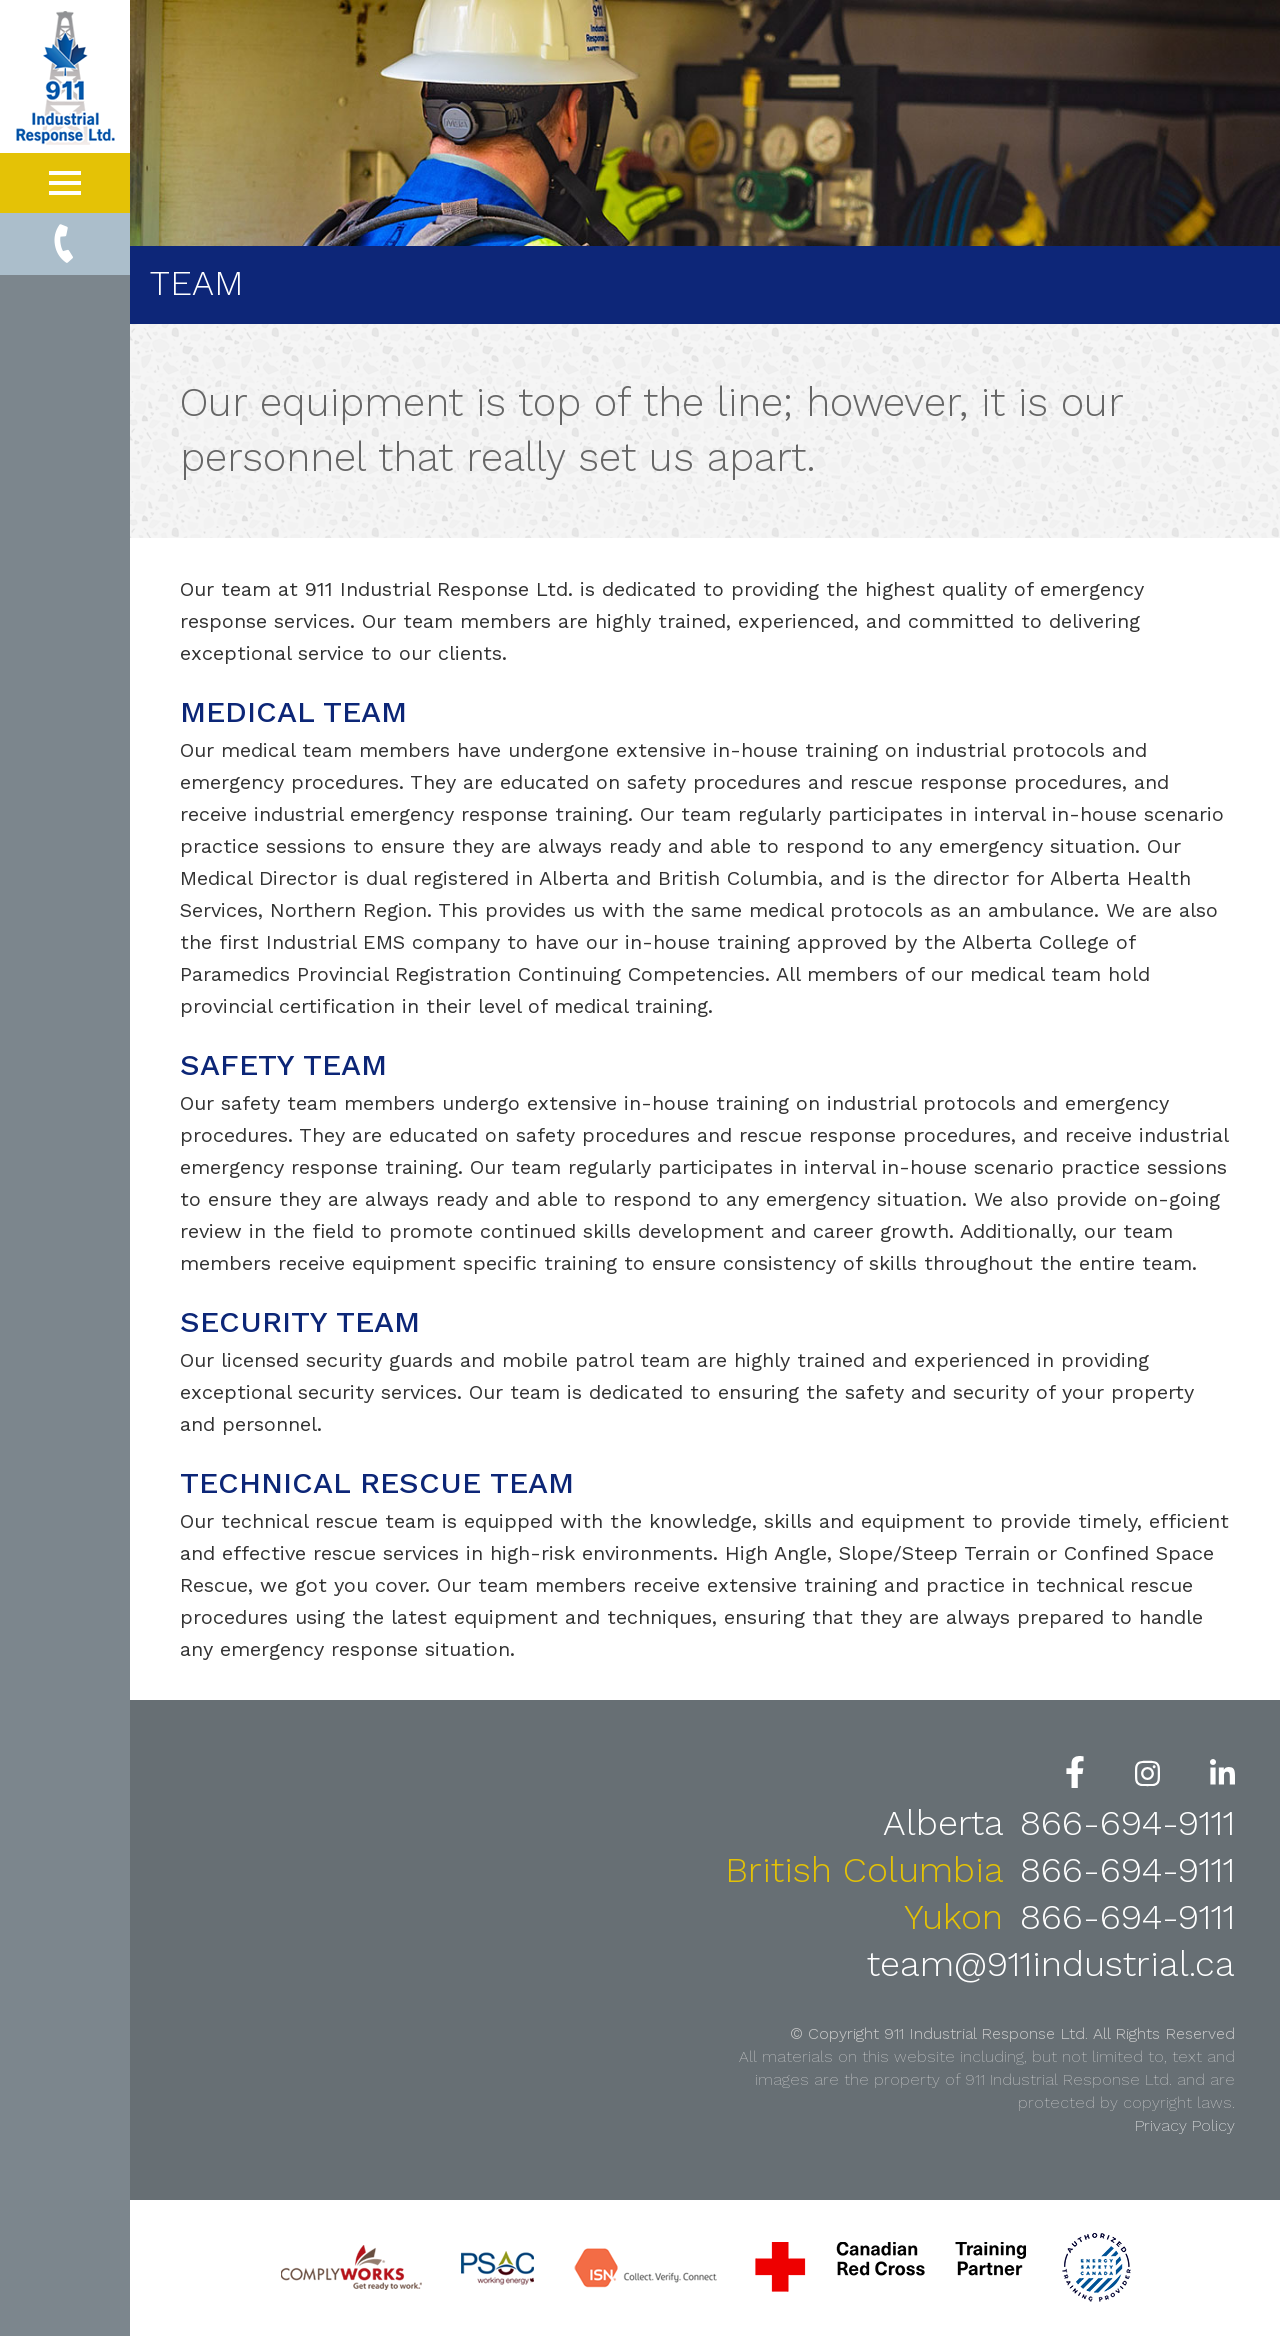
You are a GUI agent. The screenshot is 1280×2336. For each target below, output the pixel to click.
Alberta (948, 1823)
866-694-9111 (1127, 1823)
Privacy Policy (1185, 2125)
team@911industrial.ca (1051, 1964)
